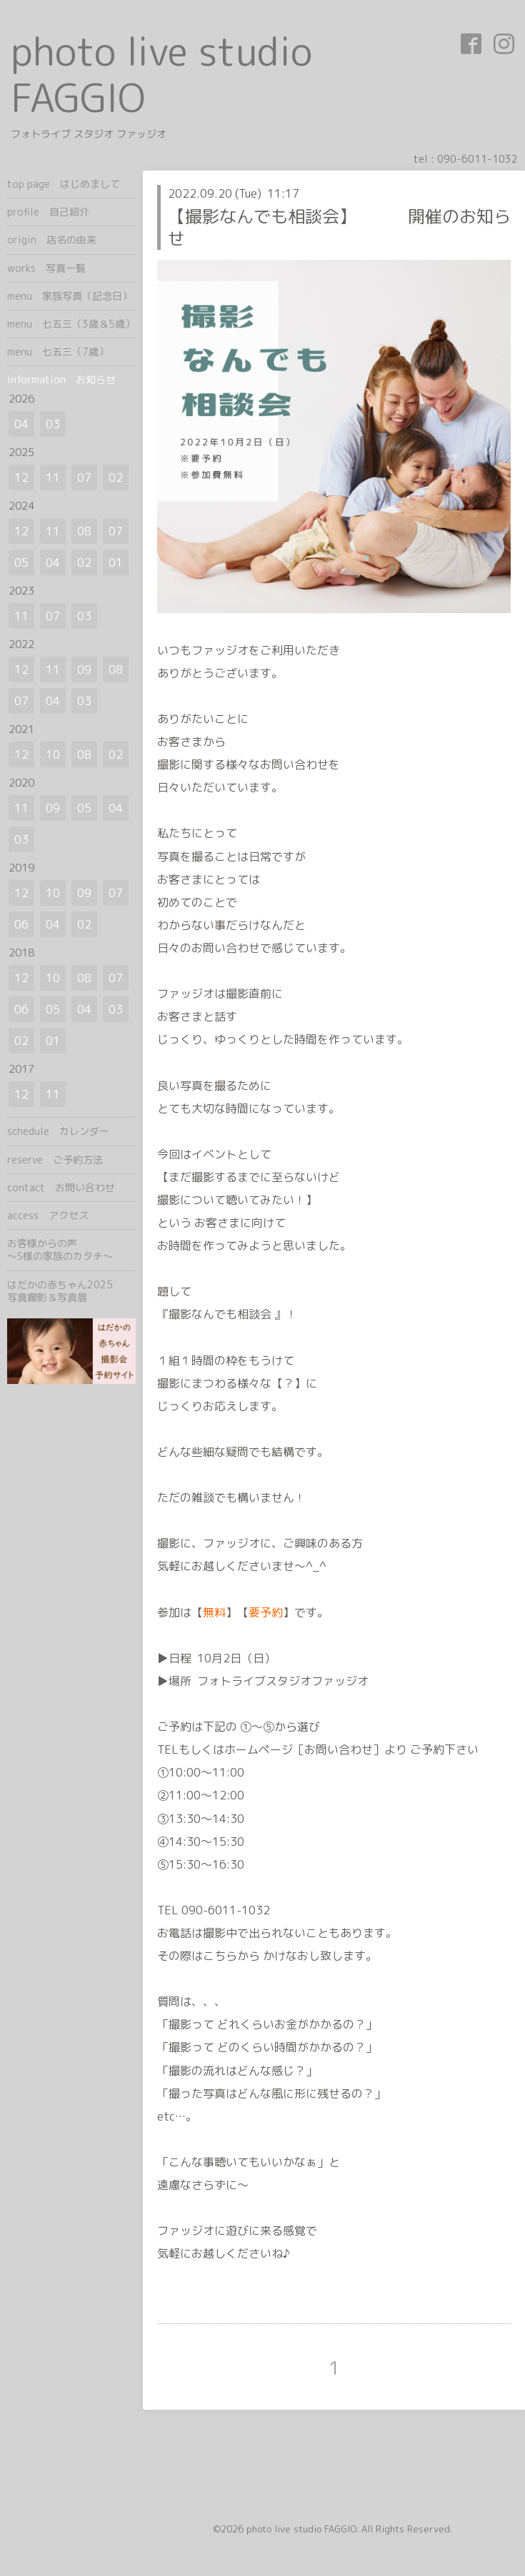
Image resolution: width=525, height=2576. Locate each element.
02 (116, 477)
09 (84, 669)
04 (21, 424)
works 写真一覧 (46, 268)
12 (21, 477)
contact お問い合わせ (61, 1187)
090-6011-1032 (477, 159)
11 (53, 477)
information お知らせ (61, 379)
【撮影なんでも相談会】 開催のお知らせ (339, 227)
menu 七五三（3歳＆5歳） (71, 323)
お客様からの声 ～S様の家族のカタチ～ (71, 1249)
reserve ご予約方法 (55, 1159)
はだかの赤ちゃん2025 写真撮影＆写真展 (71, 1291)
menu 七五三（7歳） (58, 351)
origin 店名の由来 (51, 239)
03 (53, 424)
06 (21, 924)
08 (84, 531)
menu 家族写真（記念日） (69, 296)
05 (21, 562)
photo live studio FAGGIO (161, 74)
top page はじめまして (63, 184)
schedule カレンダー (58, 1131)
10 (53, 754)
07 (84, 477)
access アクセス (48, 1215)
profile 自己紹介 (48, 211)
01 (116, 562)
